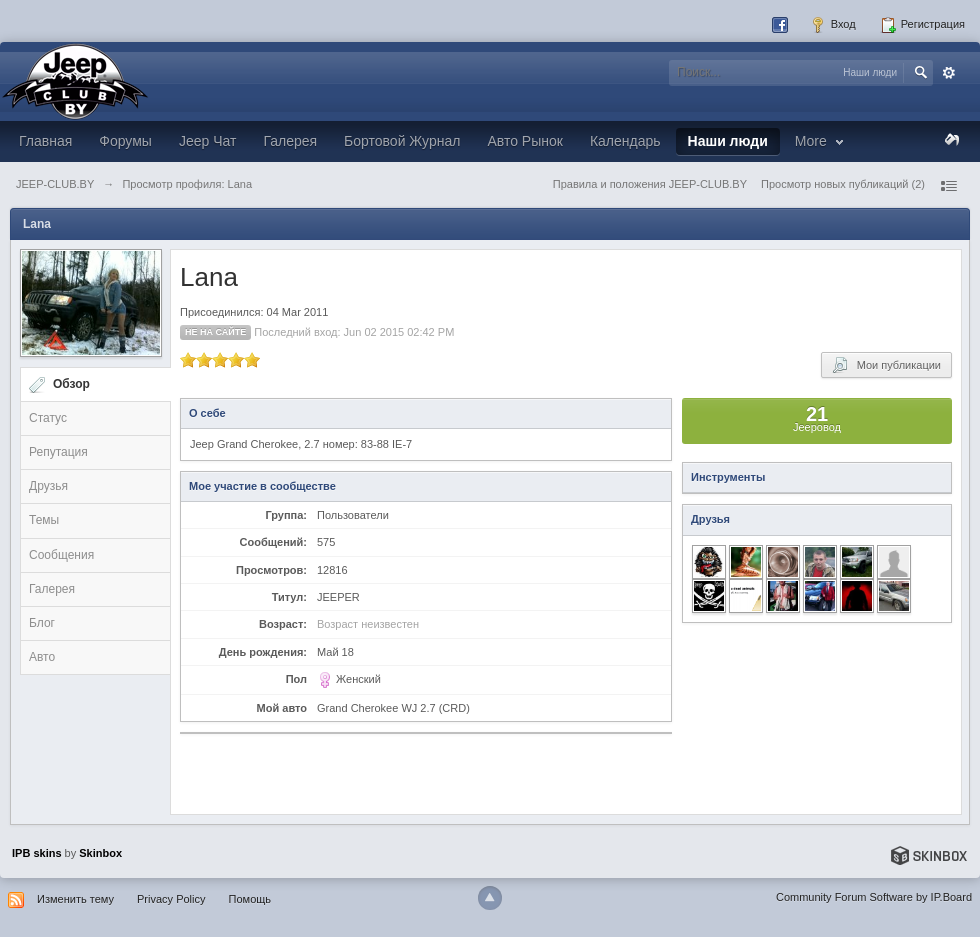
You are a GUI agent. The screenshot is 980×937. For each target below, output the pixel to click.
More (821, 141)
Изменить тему (75, 899)
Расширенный (949, 73)
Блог (42, 623)
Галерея (290, 141)
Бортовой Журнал (402, 141)
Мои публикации (886, 365)
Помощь (250, 899)
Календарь (625, 141)
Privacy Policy (171, 899)
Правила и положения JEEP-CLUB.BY (650, 184)
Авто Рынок (524, 141)
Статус (48, 418)
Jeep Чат (207, 141)
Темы (44, 520)
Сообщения (61, 555)
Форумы (125, 141)
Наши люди (728, 141)
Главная (45, 141)
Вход (833, 25)
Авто (42, 657)
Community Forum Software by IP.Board (874, 897)
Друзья (48, 486)
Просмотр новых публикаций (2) (843, 184)
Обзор (71, 384)
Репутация (58, 452)
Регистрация (922, 25)
